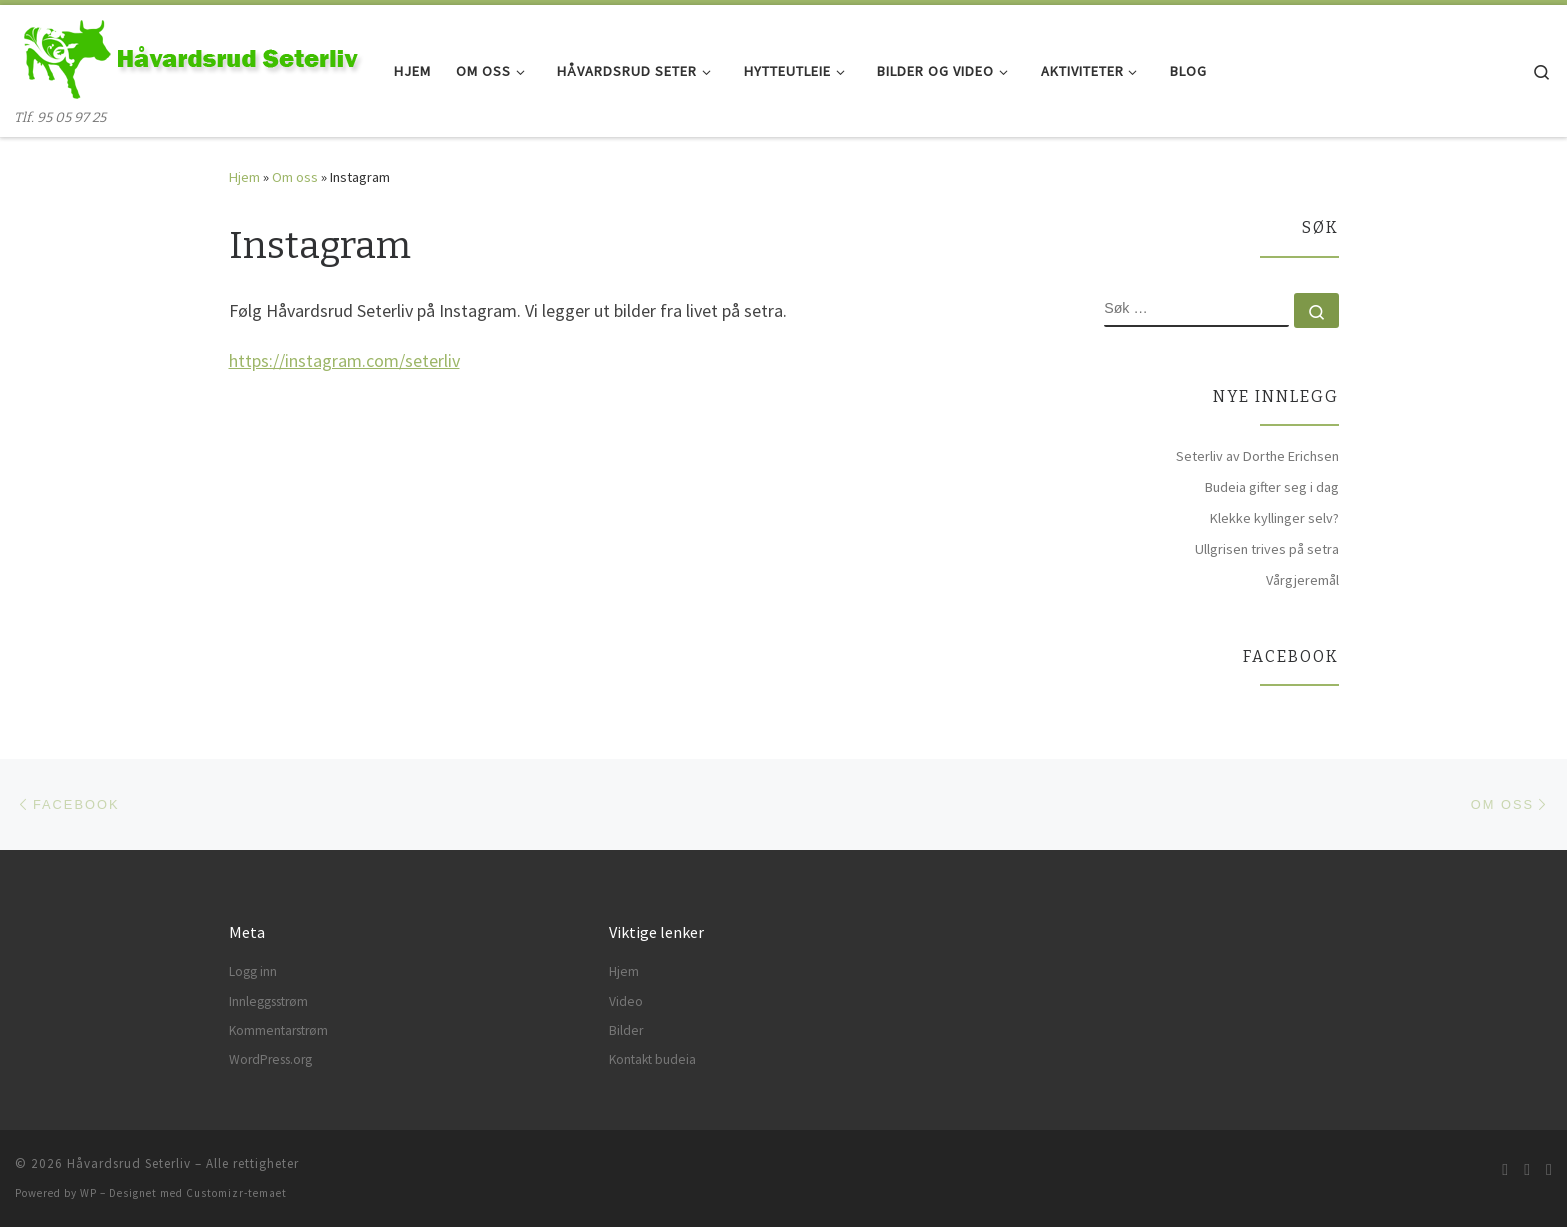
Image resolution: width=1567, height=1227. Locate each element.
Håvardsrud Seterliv (129, 1163)
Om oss (295, 177)
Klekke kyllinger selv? (1274, 518)
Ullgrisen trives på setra (1267, 549)
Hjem (244, 177)
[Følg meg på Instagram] (1549, 1169)
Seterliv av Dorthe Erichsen (1257, 456)
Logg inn (253, 971)
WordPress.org (270, 1059)
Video (626, 1001)
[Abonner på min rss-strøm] (1505, 1169)
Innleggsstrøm (268, 1001)
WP (88, 1193)
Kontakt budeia (652, 1059)
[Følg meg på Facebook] (1527, 1169)
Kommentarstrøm (278, 1030)
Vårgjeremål (1302, 580)
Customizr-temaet (236, 1193)
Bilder (626, 1030)
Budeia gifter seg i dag (1272, 487)
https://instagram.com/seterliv (344, 360)
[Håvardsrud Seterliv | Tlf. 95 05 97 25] (189, 57)
